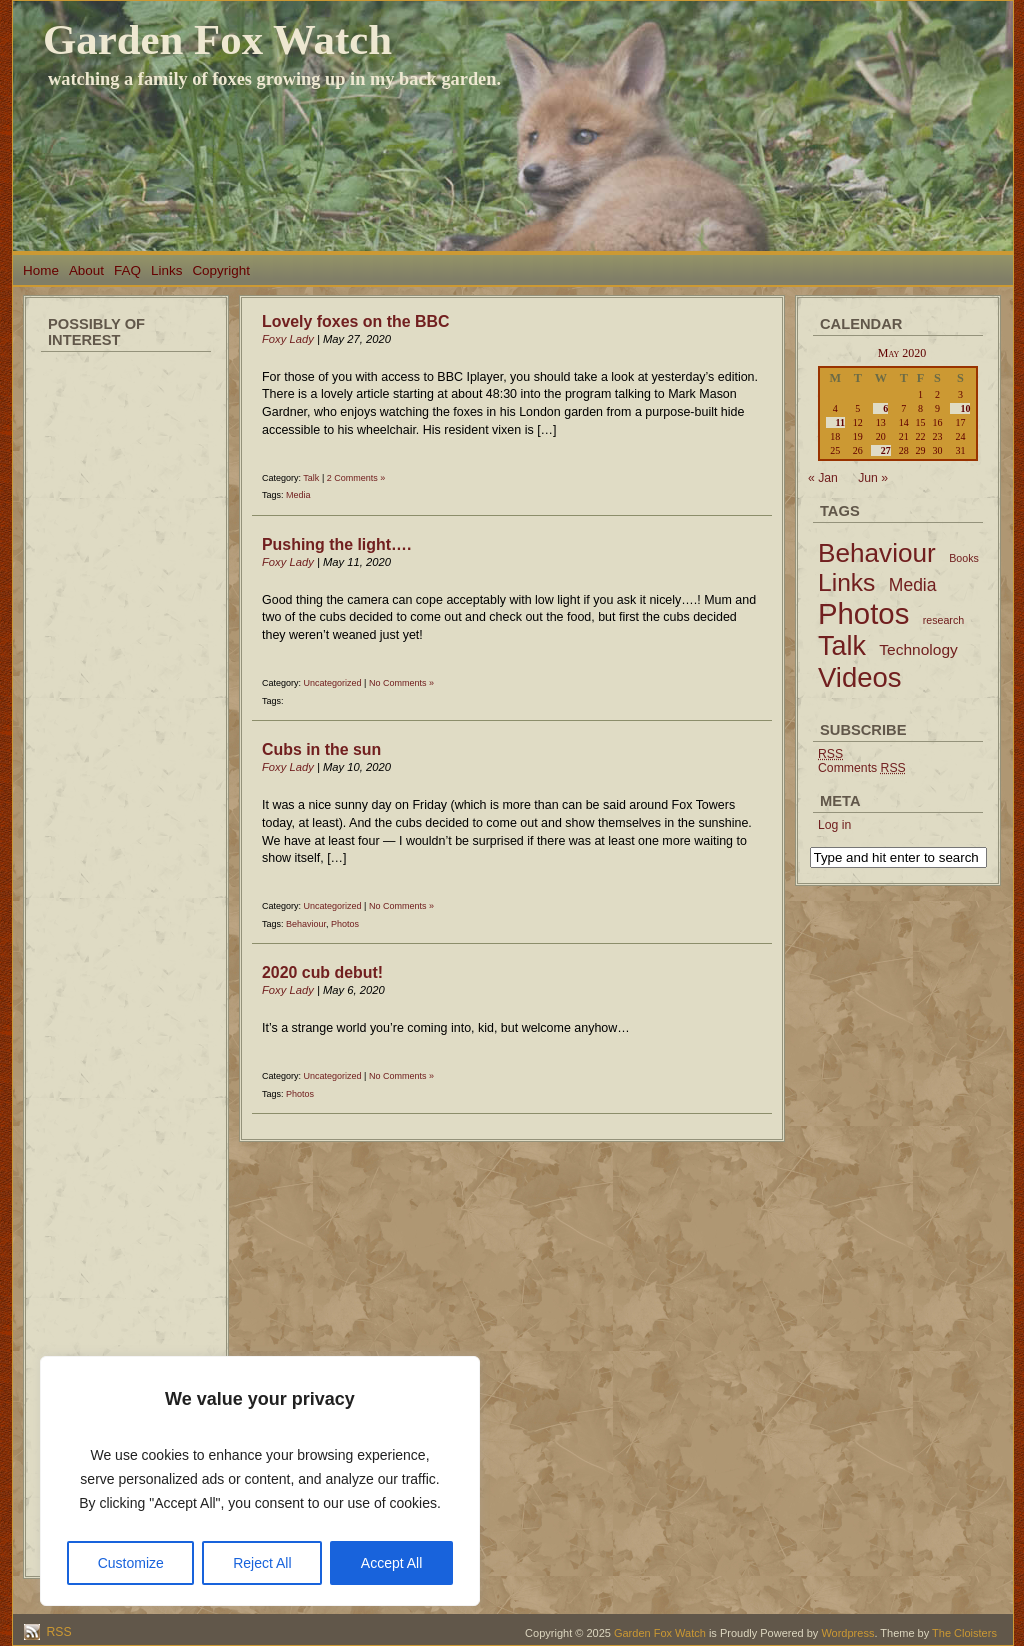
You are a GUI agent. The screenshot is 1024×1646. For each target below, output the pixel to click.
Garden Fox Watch (217, 39)
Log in (834, 825)
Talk (311, 478)
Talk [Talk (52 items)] (842, 646)
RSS (57, 1632)
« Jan (823, 478)
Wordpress (847, 1633)
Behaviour (306, 924)
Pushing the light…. (336, 544)
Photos (345, 924)
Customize (131, 1563)
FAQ (127, 270)
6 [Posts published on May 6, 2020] (885, 408)
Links (166, 270)
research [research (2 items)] (943, 620)
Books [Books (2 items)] (964, 558)
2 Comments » (356, 478)
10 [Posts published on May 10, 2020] (965, 408)
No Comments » (401, 683)
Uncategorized (333, 683)
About (86, 270)
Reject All (262, 1563)
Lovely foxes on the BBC (355, 321)
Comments (862, 768)
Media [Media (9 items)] (913, 585)
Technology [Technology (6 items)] (918, 649)
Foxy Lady (288, 339)
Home (41, 270)
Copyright (221, 270)
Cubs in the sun (321, 749)
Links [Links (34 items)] (846, 582)
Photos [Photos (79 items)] (863, 613)
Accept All (391, 1563)
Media (298, 495)
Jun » (873, 478)
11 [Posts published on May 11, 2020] (840, 422)
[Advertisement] (126, 660)
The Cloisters (964, 1633)
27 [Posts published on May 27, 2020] (886, 450)
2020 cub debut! (322, 972)
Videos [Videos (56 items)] (860, 677)
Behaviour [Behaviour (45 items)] (877, 553)
